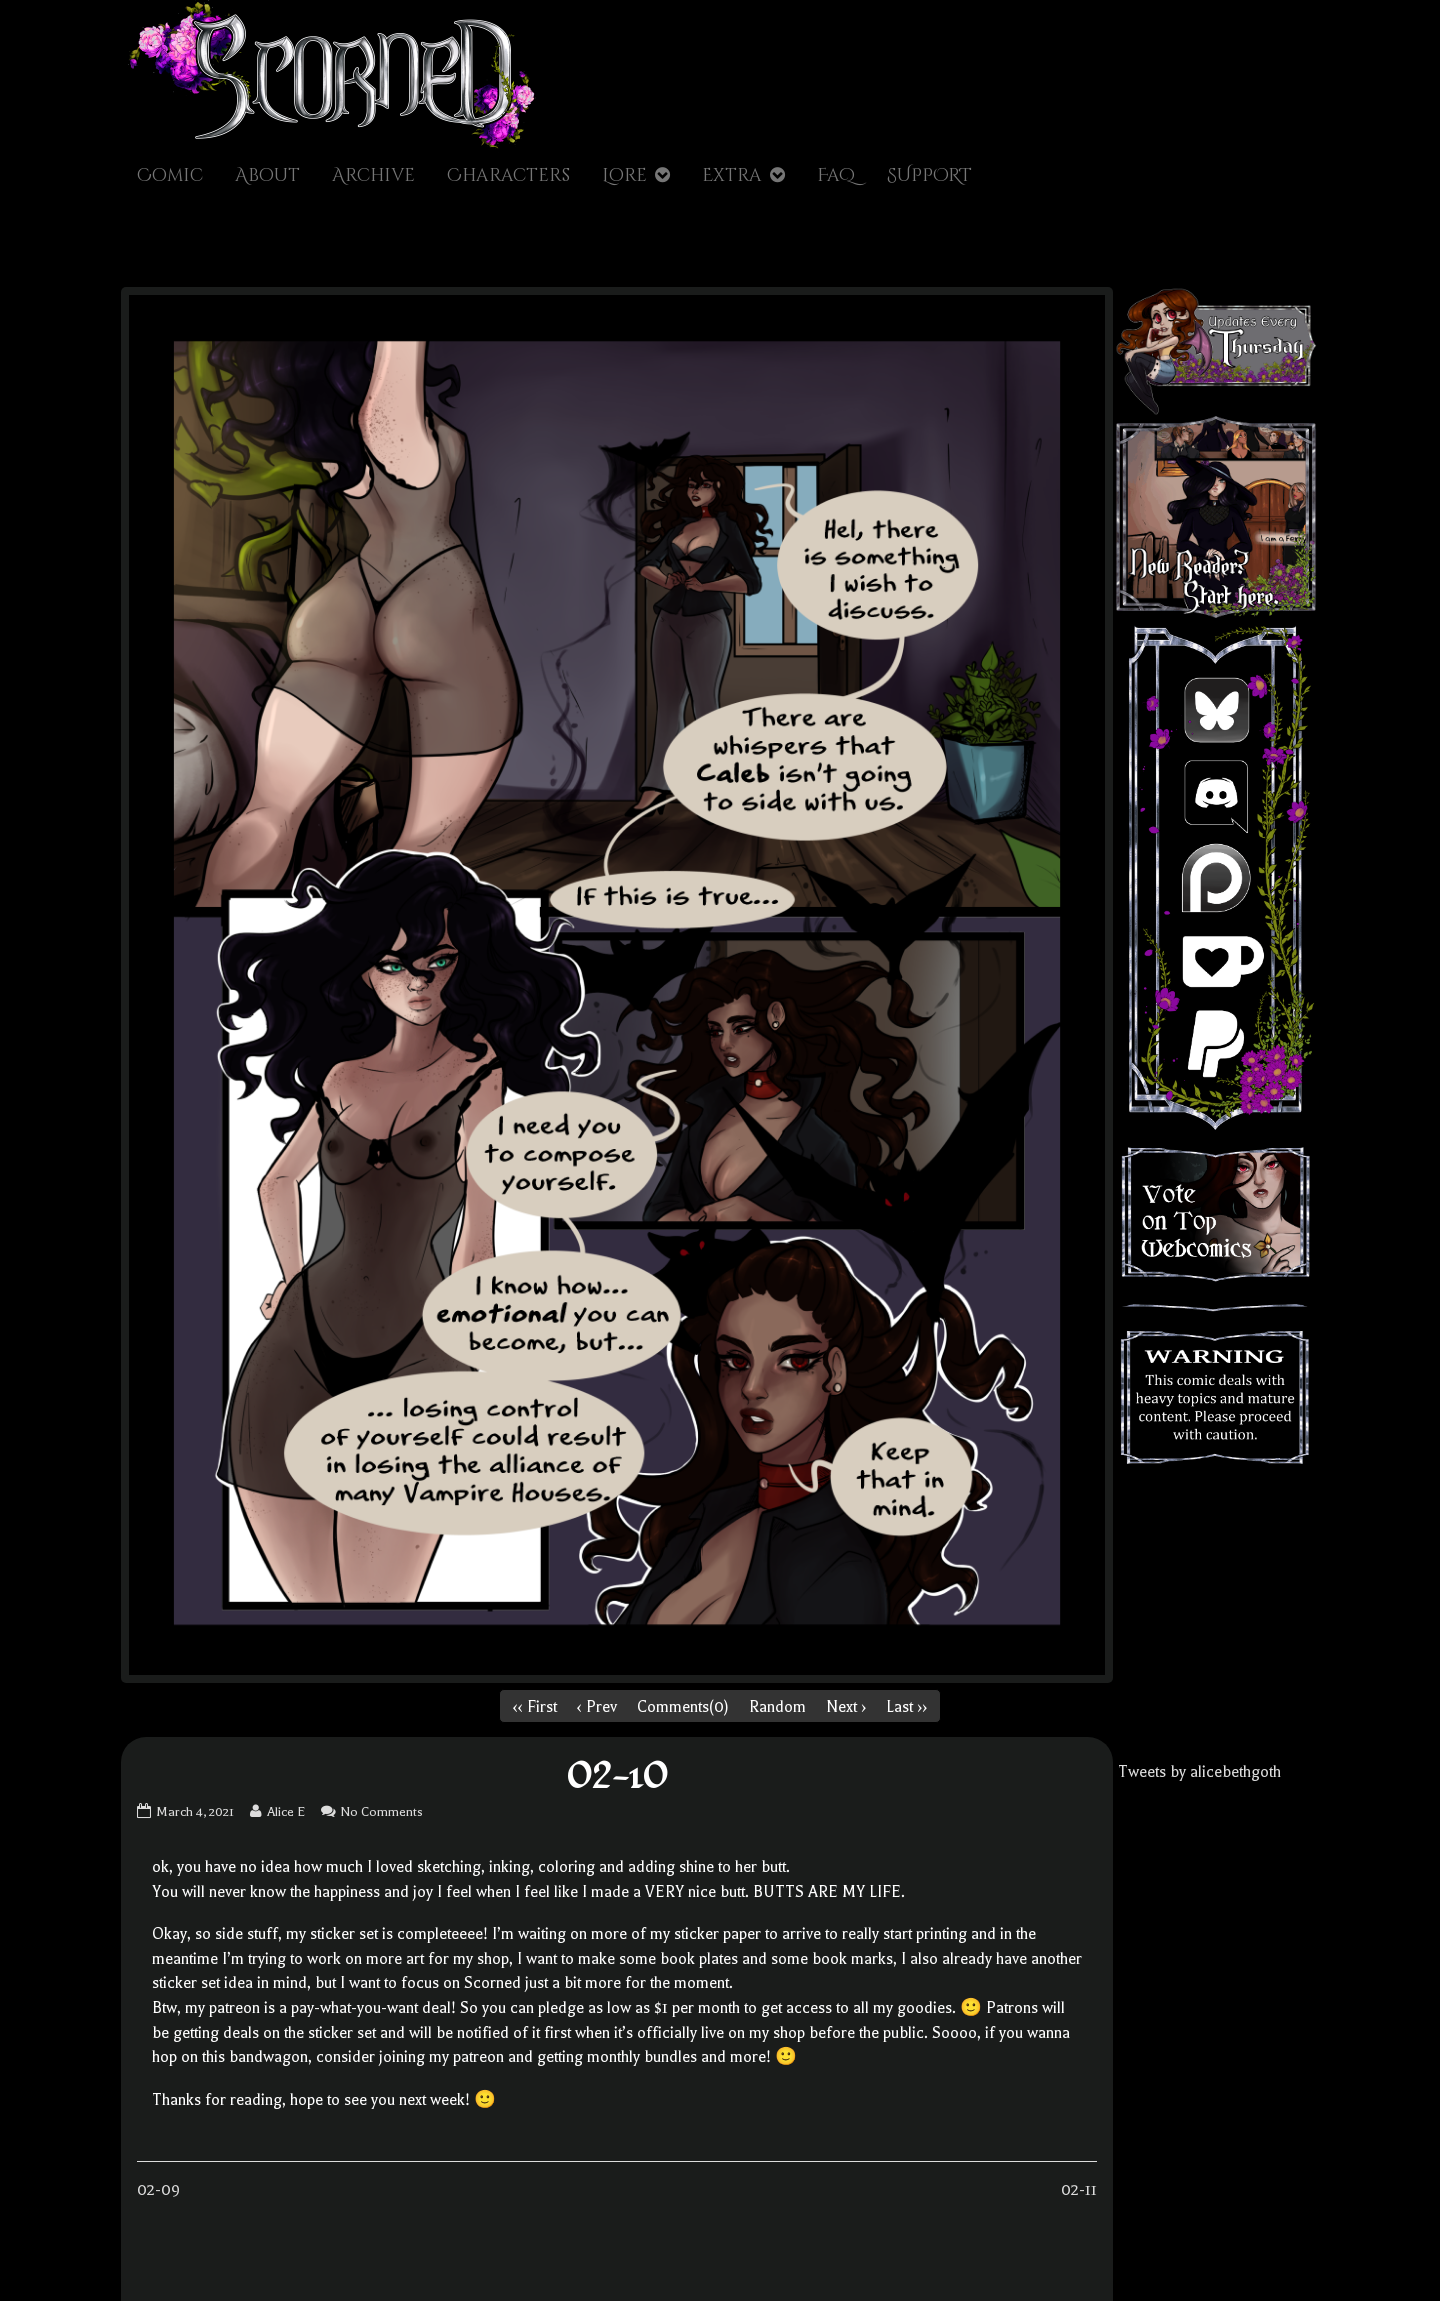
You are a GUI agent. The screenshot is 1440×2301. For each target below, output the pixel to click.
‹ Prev (597, 1707)
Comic (170, 176)
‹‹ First (535, 1707)
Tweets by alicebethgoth (1199, 1772)
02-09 (158, 2190)
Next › (846, 1707)
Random (777, 1707)
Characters (508, 176)
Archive (373, 176)
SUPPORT (929, 176)
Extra (732, 176)
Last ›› (906, 1707)
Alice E (285, 1811)
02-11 (1079, 2190)
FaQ (836, 176)
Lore (624, 176)
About (267, 176)
